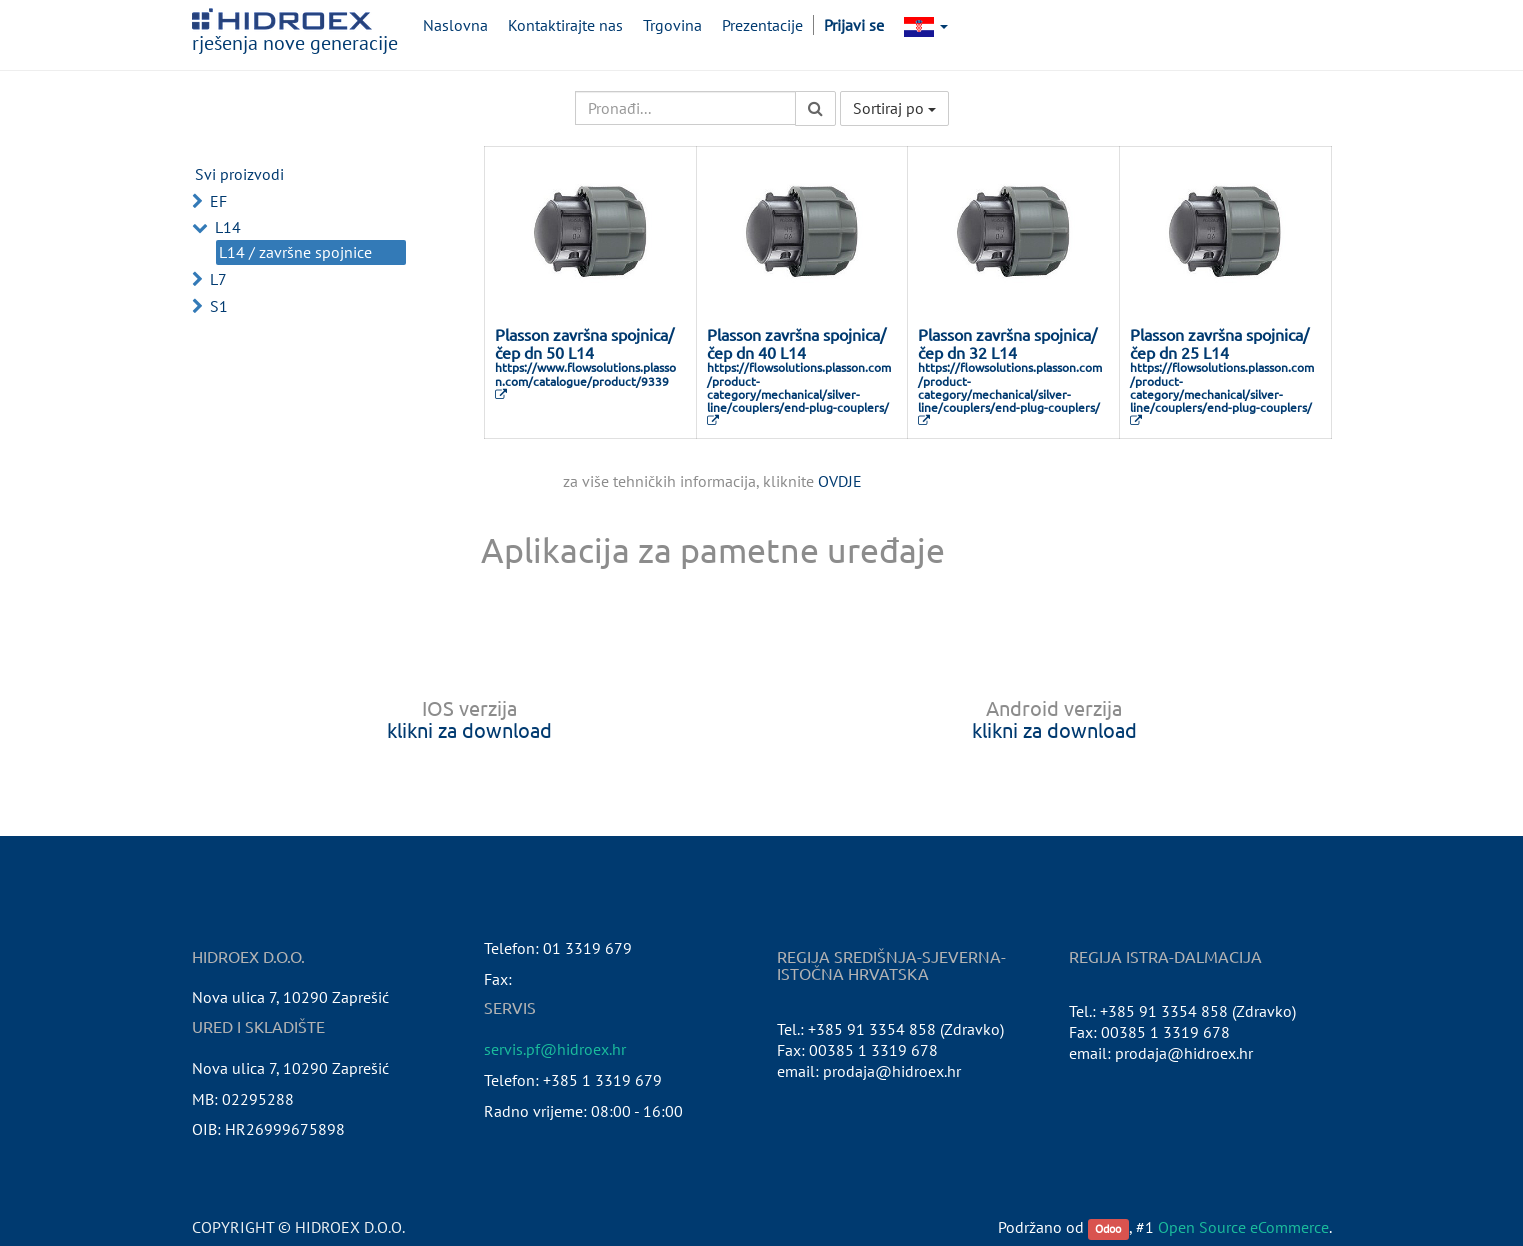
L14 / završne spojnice (295, 252)
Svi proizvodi (239, 174)
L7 (218, 279)
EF (218, 201)
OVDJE (840, 481)
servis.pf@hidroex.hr (555, 1049)
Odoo (1108, 1228)
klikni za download (469, 729)
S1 (219, 306)
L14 (228, 227)
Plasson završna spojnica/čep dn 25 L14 (1219, 343)
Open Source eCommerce (1243, 1227)
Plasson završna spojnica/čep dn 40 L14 (796, 343)
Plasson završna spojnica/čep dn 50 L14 (584, 343)
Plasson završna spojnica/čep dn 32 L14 (1007, 343)
